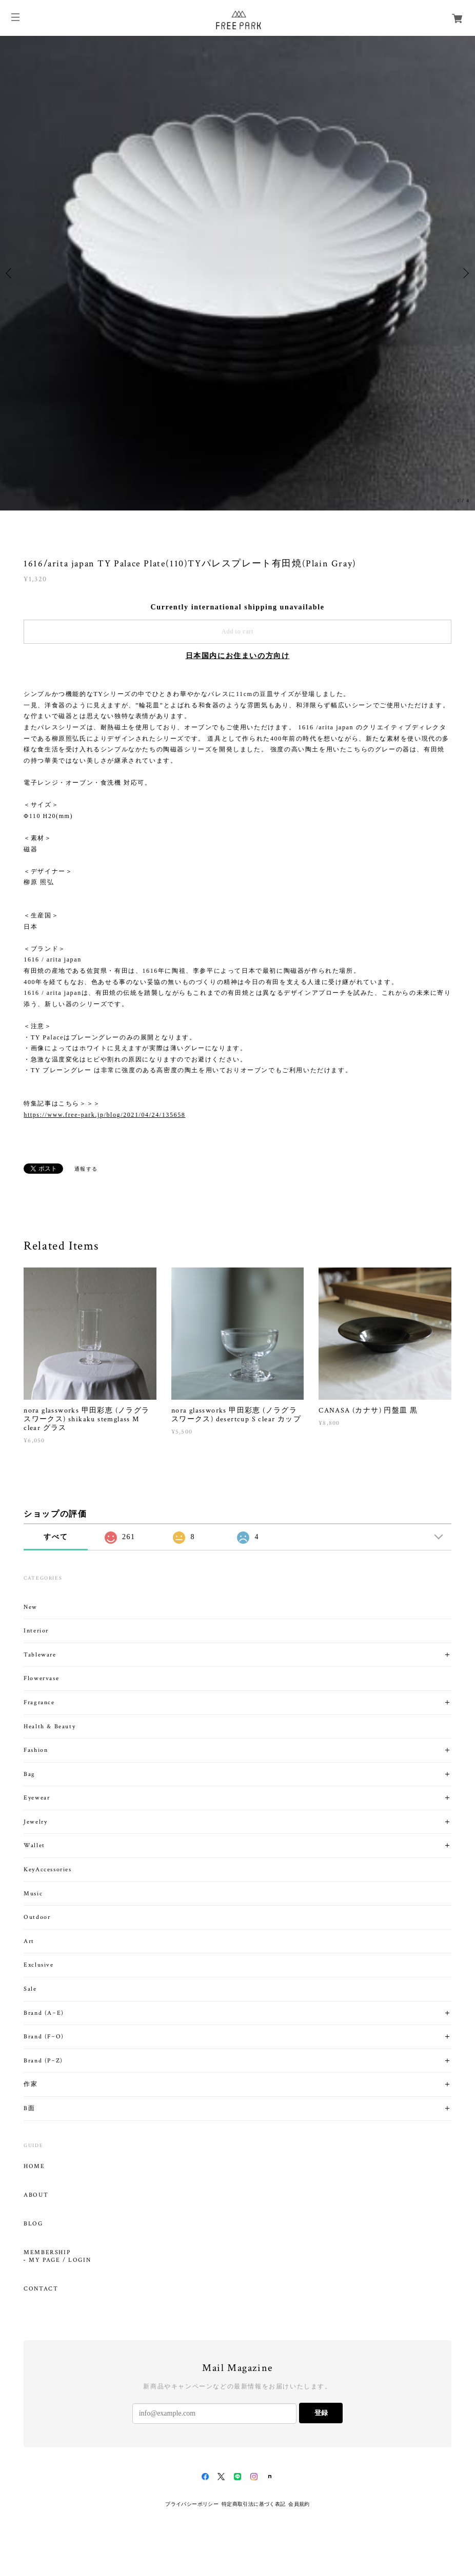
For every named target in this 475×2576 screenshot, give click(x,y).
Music (33, 1893)
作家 (30, 2084)
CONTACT (41, 2289)
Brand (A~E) (44, 2013)
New (30, 1607)
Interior (36, 1630)
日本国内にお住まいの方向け (238, 656)
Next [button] (464, 273)
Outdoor (37, 1917)
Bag (29, 1774)
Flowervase (41, 1678)
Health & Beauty (49, 1726)
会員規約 (299, 2504)
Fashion (36, 1750)
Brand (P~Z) (43, 2060)
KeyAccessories (47, 1869)
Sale (30, 1989)
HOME (34, 2166)
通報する (86, 1169)
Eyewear (37, 1798)
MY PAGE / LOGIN (60, 2260)
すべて (56, 1537)
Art (29, 1941)
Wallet (34, 1845)
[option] (237, 273)
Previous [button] (10, 273)
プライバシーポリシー (192, 2504)
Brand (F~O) (44, 2036)
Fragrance (39, 1702)
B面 (29, 2108)
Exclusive (38, 1965)
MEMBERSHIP (47, 2252)
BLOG (33, 2223)
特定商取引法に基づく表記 (254, 2504)
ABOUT (36, 2195)
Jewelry (35, 1822)
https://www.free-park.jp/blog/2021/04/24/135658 (104, 1114)
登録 (321, 2413)
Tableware (40, 1655)
